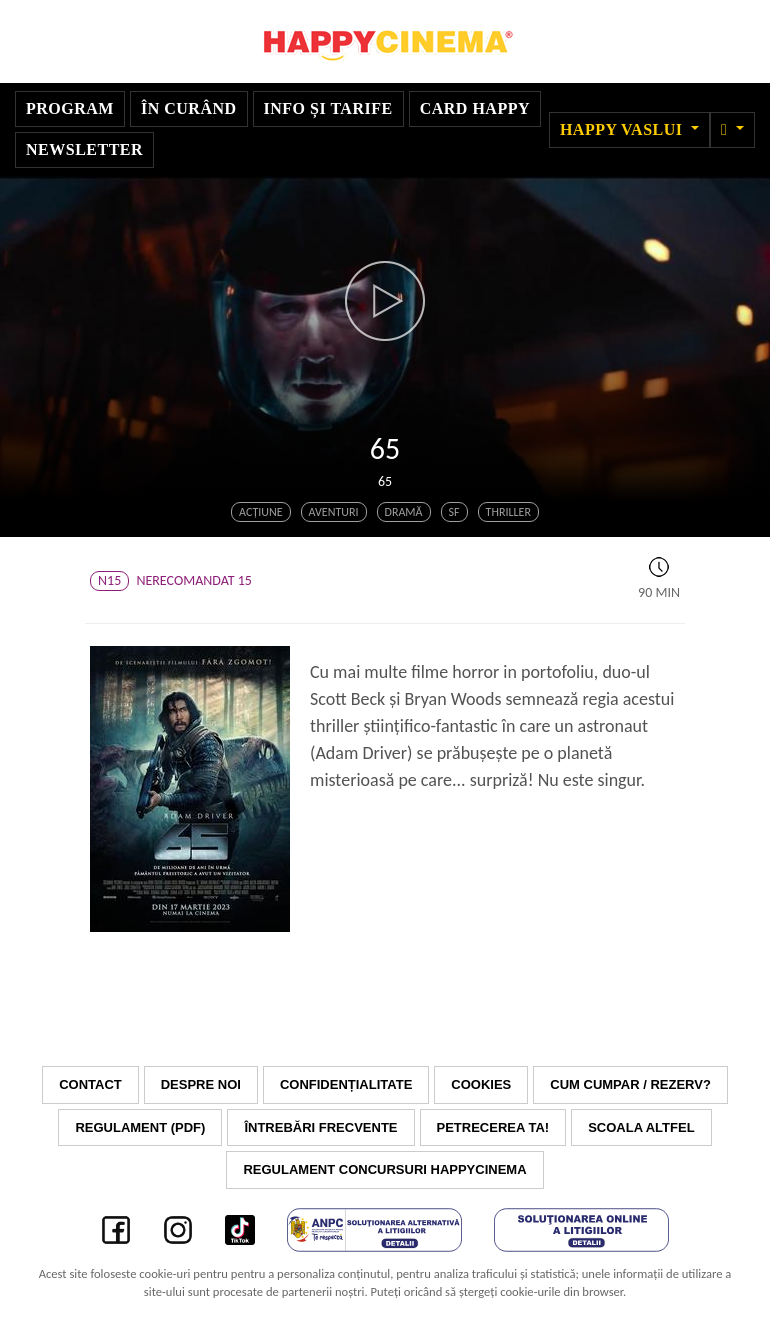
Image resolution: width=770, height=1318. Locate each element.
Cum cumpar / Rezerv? (630, 1084)
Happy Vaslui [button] (623, 129)
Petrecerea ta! (493, 1127)
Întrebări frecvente (320, 1127)
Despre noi (201, 1084)
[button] (732, 130)
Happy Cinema (385, 41)
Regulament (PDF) (140, 1127)
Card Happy (475, 108)
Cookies (481, 1084)
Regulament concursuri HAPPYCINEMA (384, 1169)
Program (70, 108)
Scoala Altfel (641, 1127)
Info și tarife (328, 108)
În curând (189, 108)
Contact (90, 1084)
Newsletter (84, 149)
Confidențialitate (346, 1084)
